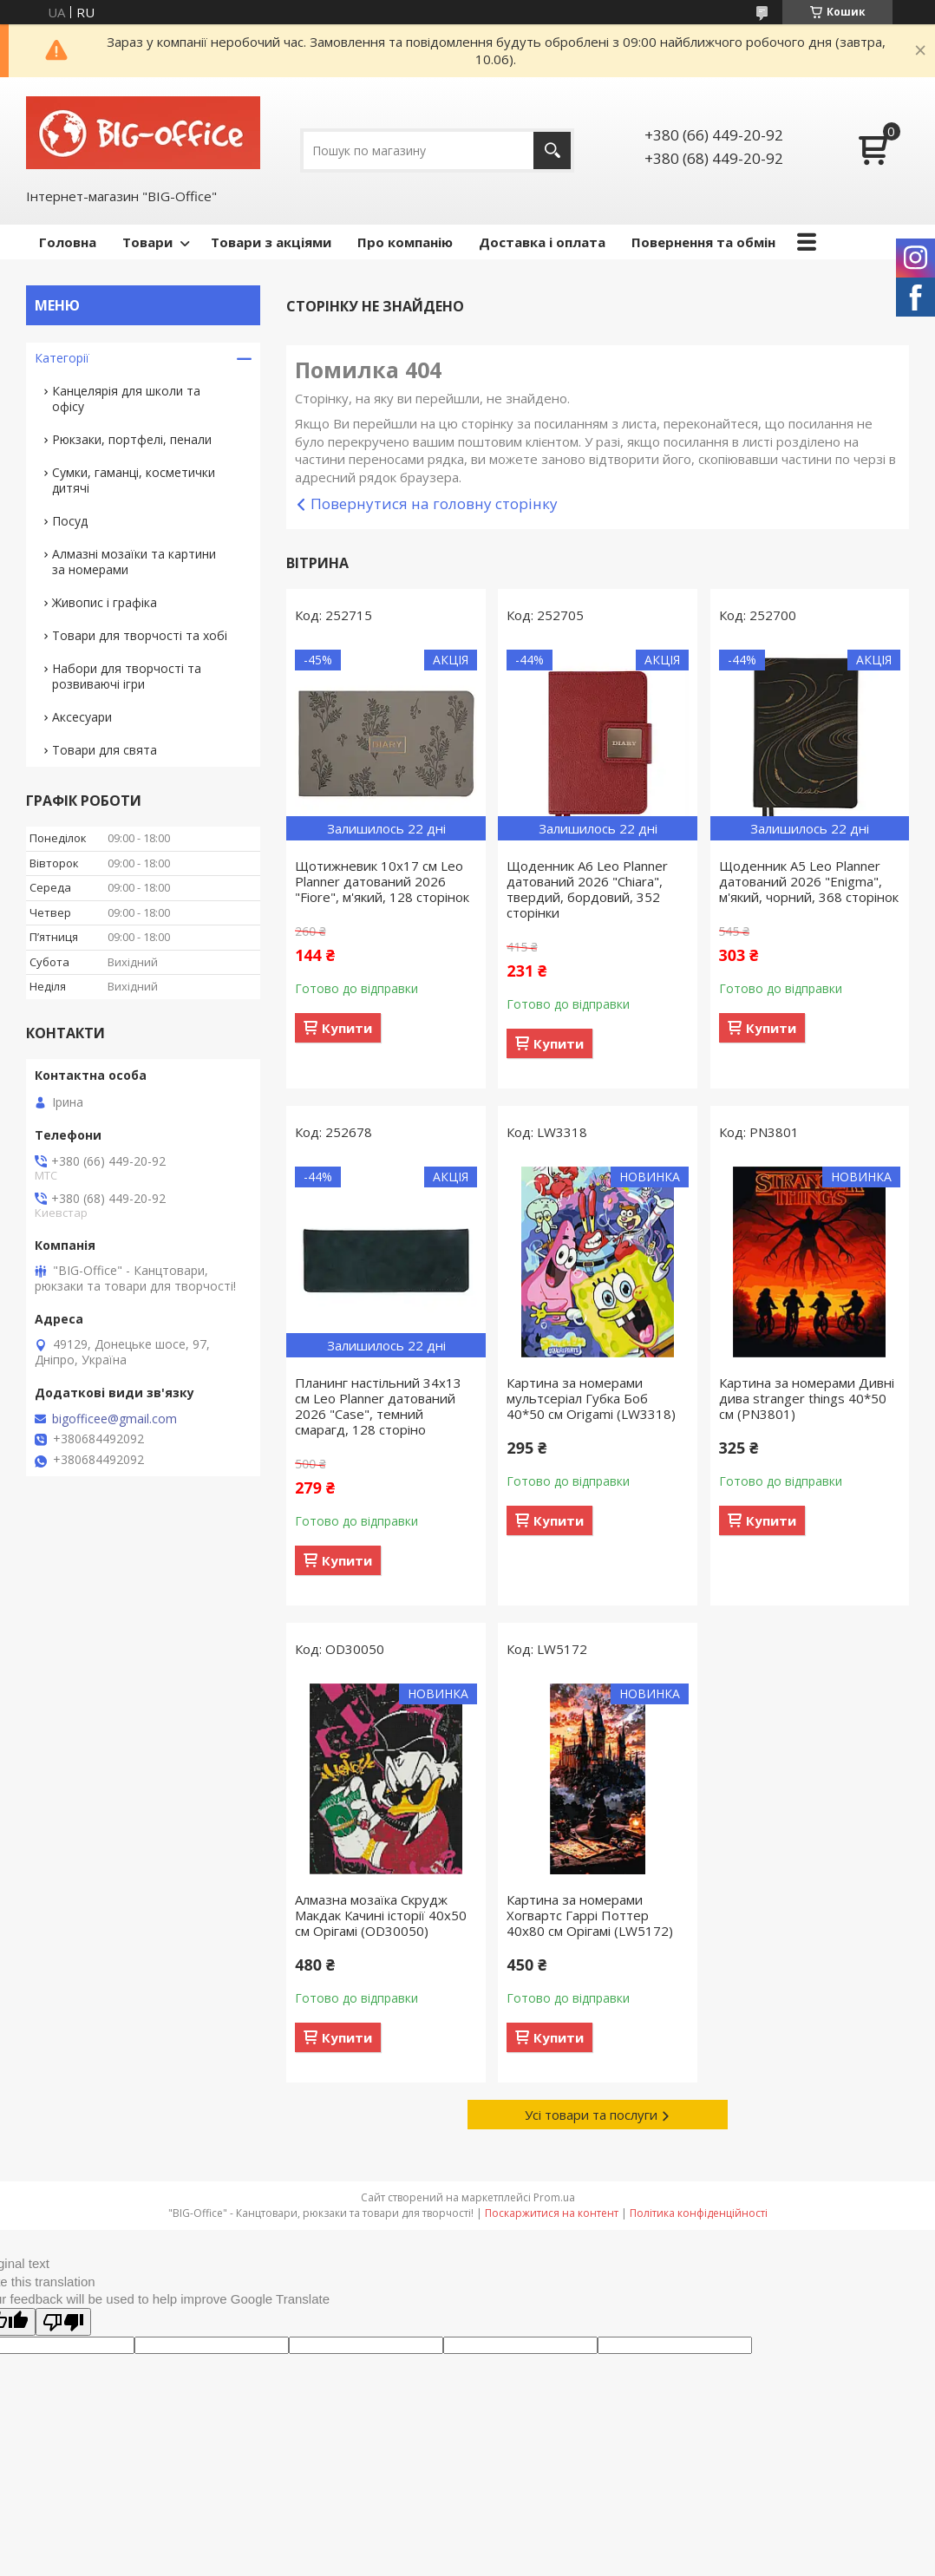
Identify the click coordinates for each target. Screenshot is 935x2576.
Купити (347, 1027)
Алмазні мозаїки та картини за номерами (134, 562)
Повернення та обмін (703, 242)
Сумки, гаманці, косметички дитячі (133, 480)
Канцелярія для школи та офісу (126, 398)
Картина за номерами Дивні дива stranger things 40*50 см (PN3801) (806, 1398)
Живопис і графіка (104, 602)
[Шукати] (552, 150)
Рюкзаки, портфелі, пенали (132, 439)
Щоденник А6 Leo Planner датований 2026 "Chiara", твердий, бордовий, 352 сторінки (587, 889)
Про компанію (405, 242)
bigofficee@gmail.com (114, 1419)
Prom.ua (554, 2197)
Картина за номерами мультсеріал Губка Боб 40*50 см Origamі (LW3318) (591, 1398)
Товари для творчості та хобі (139, 635)
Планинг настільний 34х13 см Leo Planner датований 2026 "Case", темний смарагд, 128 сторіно (378, 1406)
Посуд (70, 521)
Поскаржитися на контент (551, 2213)
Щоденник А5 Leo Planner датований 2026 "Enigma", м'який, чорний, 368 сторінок (809, 881)
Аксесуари (82, 717)
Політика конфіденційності (699, 2213)
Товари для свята (104, 750)
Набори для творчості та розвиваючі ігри (126, 676)
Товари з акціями (271, 242)
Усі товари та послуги (591, 2114)
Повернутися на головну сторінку (434, 503)
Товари (147, 242)
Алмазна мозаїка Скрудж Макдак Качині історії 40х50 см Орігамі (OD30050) (381, 1915)
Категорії (62, 358)
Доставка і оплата (542, 242)
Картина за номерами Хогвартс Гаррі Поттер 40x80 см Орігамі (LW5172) (590, 1915)
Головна (67, 242)
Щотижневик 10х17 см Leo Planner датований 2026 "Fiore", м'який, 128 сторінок (382, 881)
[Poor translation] (63, 2322)
